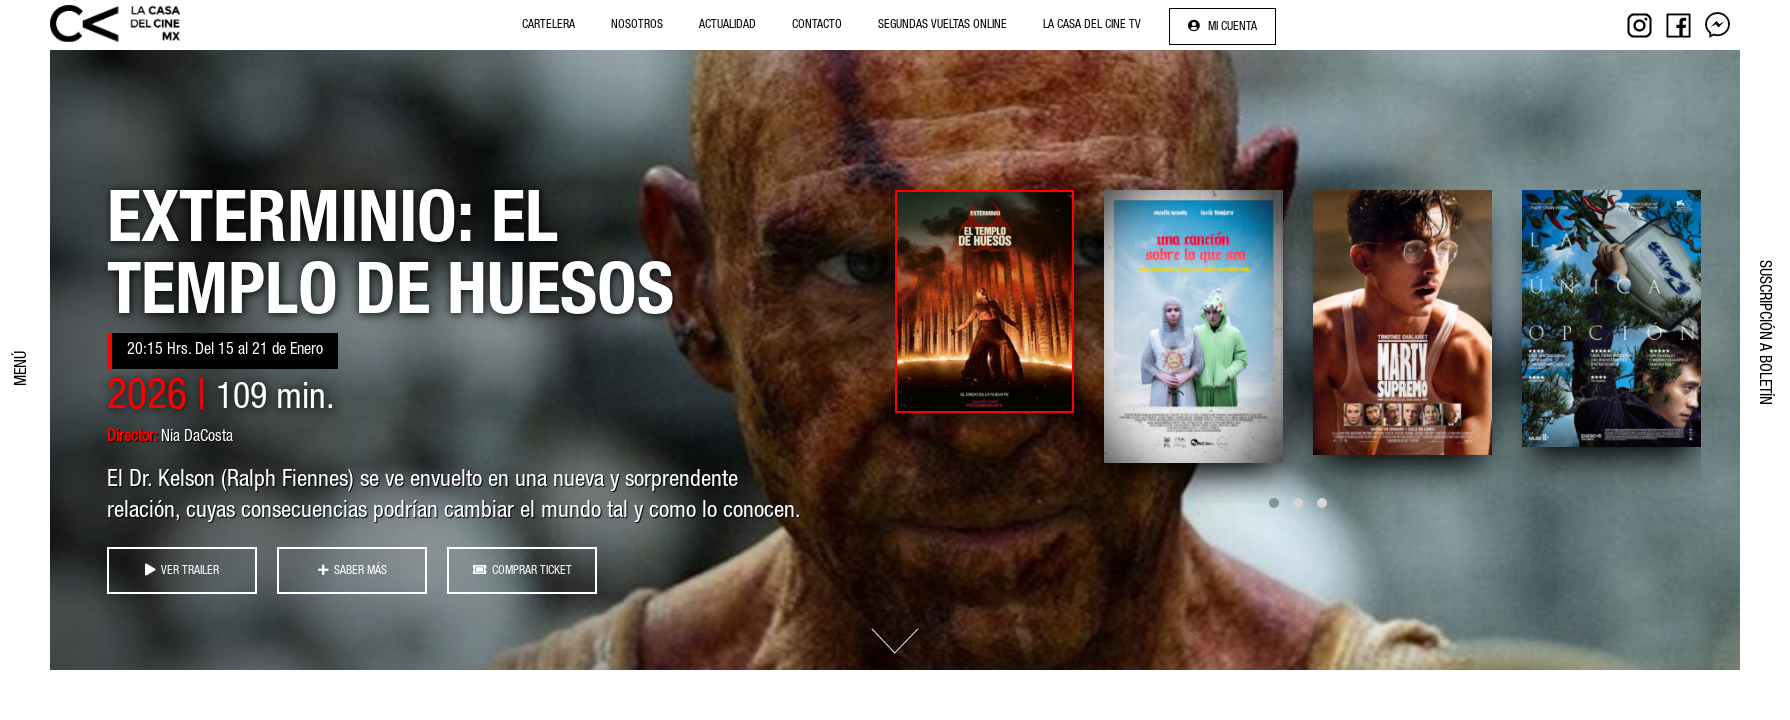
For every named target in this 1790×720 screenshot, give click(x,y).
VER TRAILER (182, 570)
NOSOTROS (637, 25)
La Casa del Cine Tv (1092, 25)
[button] (1274, 503)
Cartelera (548, 25)
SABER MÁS (352, 570)
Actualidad (727, 25)
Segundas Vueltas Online (942, 25)
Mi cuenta (1222, 26)
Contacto (817, 25)
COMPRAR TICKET (522, 570)
